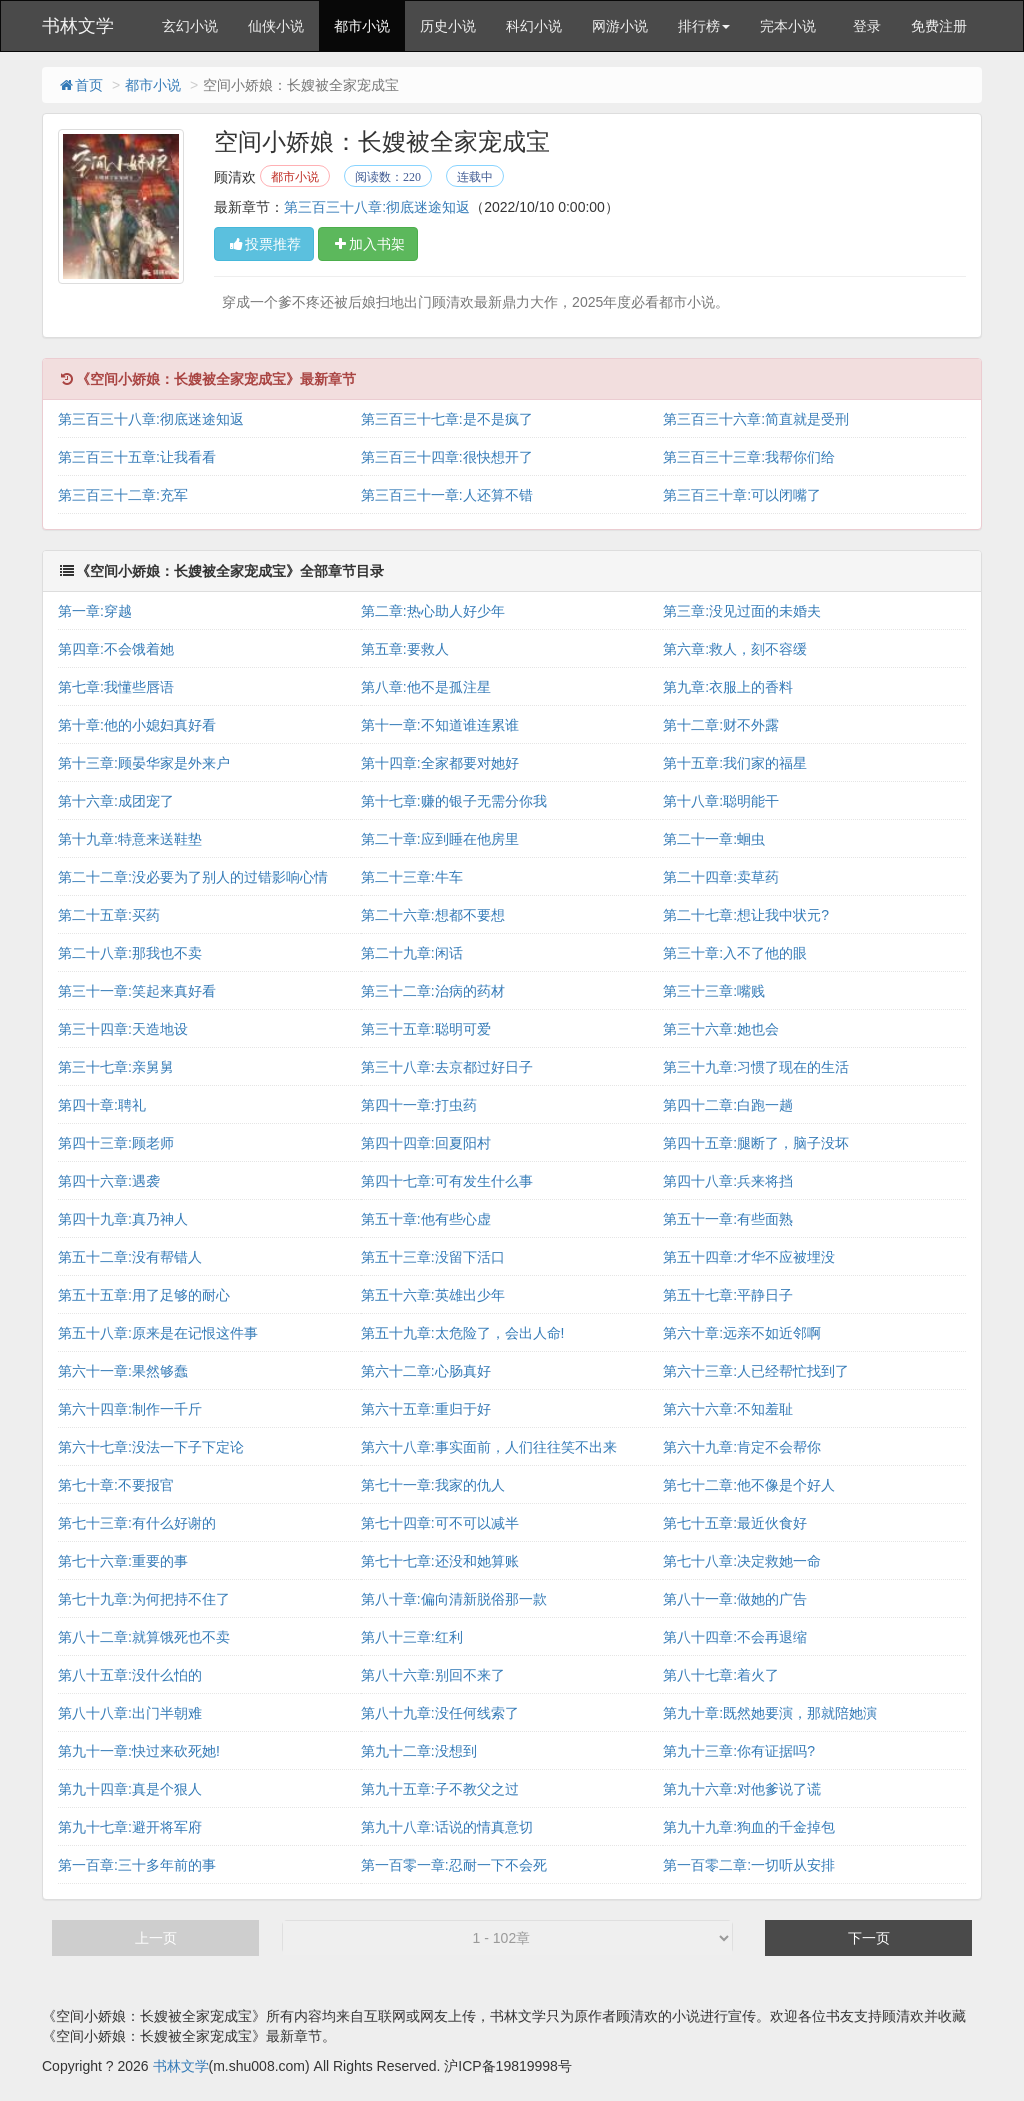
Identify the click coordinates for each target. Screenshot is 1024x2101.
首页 (80, 85)
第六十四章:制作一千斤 (130, 1409)
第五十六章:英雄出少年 (433, 1295)
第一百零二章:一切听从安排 (749, 1865)
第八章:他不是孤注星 (426, 687)
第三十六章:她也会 (721, 1029)
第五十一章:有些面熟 (728, 1219)
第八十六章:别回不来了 (433, 1675)
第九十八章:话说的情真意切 (447, 1827)
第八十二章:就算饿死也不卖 (144, 1637)
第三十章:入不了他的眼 (735, 953)
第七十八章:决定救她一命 (742, 1561)
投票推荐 (264, 244)
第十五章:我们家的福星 (735, 763)
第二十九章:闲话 (412, 953)
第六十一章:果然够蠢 (123, 1371)
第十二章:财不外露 (721, 725)
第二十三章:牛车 (412, 877)
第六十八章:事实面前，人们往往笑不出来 (489, 1447)
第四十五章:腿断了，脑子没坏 (756, 1143)
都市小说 (362, 26)
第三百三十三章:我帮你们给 (749, 457)
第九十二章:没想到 (419, 1751)
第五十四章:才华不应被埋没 (749, 1257)
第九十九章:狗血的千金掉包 (749, 1827)
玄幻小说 (190, 26)
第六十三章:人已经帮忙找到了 (756, 1371)
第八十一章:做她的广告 (735, 1599)
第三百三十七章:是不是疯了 (447, 419)
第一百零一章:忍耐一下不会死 (454, 1865)
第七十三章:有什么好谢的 (137, 1523)
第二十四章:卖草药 (721, 877)
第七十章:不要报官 (116, 1485)
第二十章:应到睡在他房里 (440, 839)
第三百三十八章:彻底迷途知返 (377, 207)
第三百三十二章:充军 (123, 495)
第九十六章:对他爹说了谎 (742, 1789)
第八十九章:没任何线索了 (440, 1713)
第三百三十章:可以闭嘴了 (742, 495)
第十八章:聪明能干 (721, 801)
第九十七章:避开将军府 (130, 1827)
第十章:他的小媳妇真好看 (137, 725)
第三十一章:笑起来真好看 (137, 991)
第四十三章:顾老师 (116, 1143)
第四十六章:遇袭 (109, 1181)
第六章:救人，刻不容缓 (735, 649)
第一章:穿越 (95, 611)
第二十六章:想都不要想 (433, 915)
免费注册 (939, 26)
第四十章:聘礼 (102, 1105)
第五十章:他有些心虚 (426, 1219)
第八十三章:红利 (412, 1637)
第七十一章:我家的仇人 (433, 1485)
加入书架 (368, 244)
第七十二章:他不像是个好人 (749, 1485)
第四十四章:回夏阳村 (426, 1143)
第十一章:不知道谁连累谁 (440, 725)
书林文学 (78, 26)
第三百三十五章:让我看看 (137, 457)
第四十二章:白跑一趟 (728, 1105)
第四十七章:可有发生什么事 (447, 1181)
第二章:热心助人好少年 (433, 611)
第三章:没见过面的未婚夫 (742, 611)
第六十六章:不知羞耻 (728, 1409)
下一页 (869, 1938)
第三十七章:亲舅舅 (116, 1067)
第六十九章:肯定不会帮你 (742, 1447)
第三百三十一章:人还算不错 (447, 495)
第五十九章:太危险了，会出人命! (463, 1333)
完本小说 (788, 26)
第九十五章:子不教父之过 (440, 1789)
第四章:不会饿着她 (116, 649)
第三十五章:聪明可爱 (426, 1029)
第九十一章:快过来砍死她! (139, 1751)
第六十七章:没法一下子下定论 (151, 1447)
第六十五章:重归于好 (426, 1409)
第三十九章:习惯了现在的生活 (756, 1067)
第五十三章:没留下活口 (433, 1257)
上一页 (156, 1938)
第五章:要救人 (405, 649)
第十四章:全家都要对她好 (440, 763)
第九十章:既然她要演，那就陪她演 (770, 1713)
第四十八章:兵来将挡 (728, 1181)
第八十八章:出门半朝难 (130, 1713)
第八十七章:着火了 (721, 1675)
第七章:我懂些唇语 (116, 687)
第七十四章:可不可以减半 (440, 1523)
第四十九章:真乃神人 (123, 1219)
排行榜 (704, 26)
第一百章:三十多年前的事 (137, 1865)
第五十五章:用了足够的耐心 (144, 1295)
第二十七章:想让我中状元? (746, 915)
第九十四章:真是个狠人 (130, 1789)
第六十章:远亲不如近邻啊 (742, 1333)
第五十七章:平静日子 (728, 1295)
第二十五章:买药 (109, 915)
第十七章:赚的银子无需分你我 (454, 801)
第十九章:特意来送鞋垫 (130, 839)
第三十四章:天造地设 (123, 1029)
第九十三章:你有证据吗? (739, 1751)
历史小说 (448, 26)
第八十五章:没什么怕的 (130, 1675)
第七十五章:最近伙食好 (735, 1523)
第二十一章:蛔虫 (714, 839)
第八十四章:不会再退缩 (735, 1637)
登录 (867, 26)
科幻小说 (534, 26)
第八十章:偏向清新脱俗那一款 (454, 1599)
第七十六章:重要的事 (123, 1561)
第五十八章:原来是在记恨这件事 (158, 1333)
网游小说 (620, 26)
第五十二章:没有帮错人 (130, 1257)
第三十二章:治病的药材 (433, 991)
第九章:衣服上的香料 (728, 687)
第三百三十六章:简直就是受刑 (756, 419)
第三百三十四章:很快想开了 (447, 457)
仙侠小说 (276, 26)
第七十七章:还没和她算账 (440, 1561)
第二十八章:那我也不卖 (130, 953)
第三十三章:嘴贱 (714, 991)
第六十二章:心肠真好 (426, 1371)
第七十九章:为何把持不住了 (144, 1599)
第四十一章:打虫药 (419, 1105)
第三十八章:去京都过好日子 (447, 1067)
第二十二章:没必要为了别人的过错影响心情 (193, 877)
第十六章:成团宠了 (116, 801)
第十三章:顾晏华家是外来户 (144, 763)
